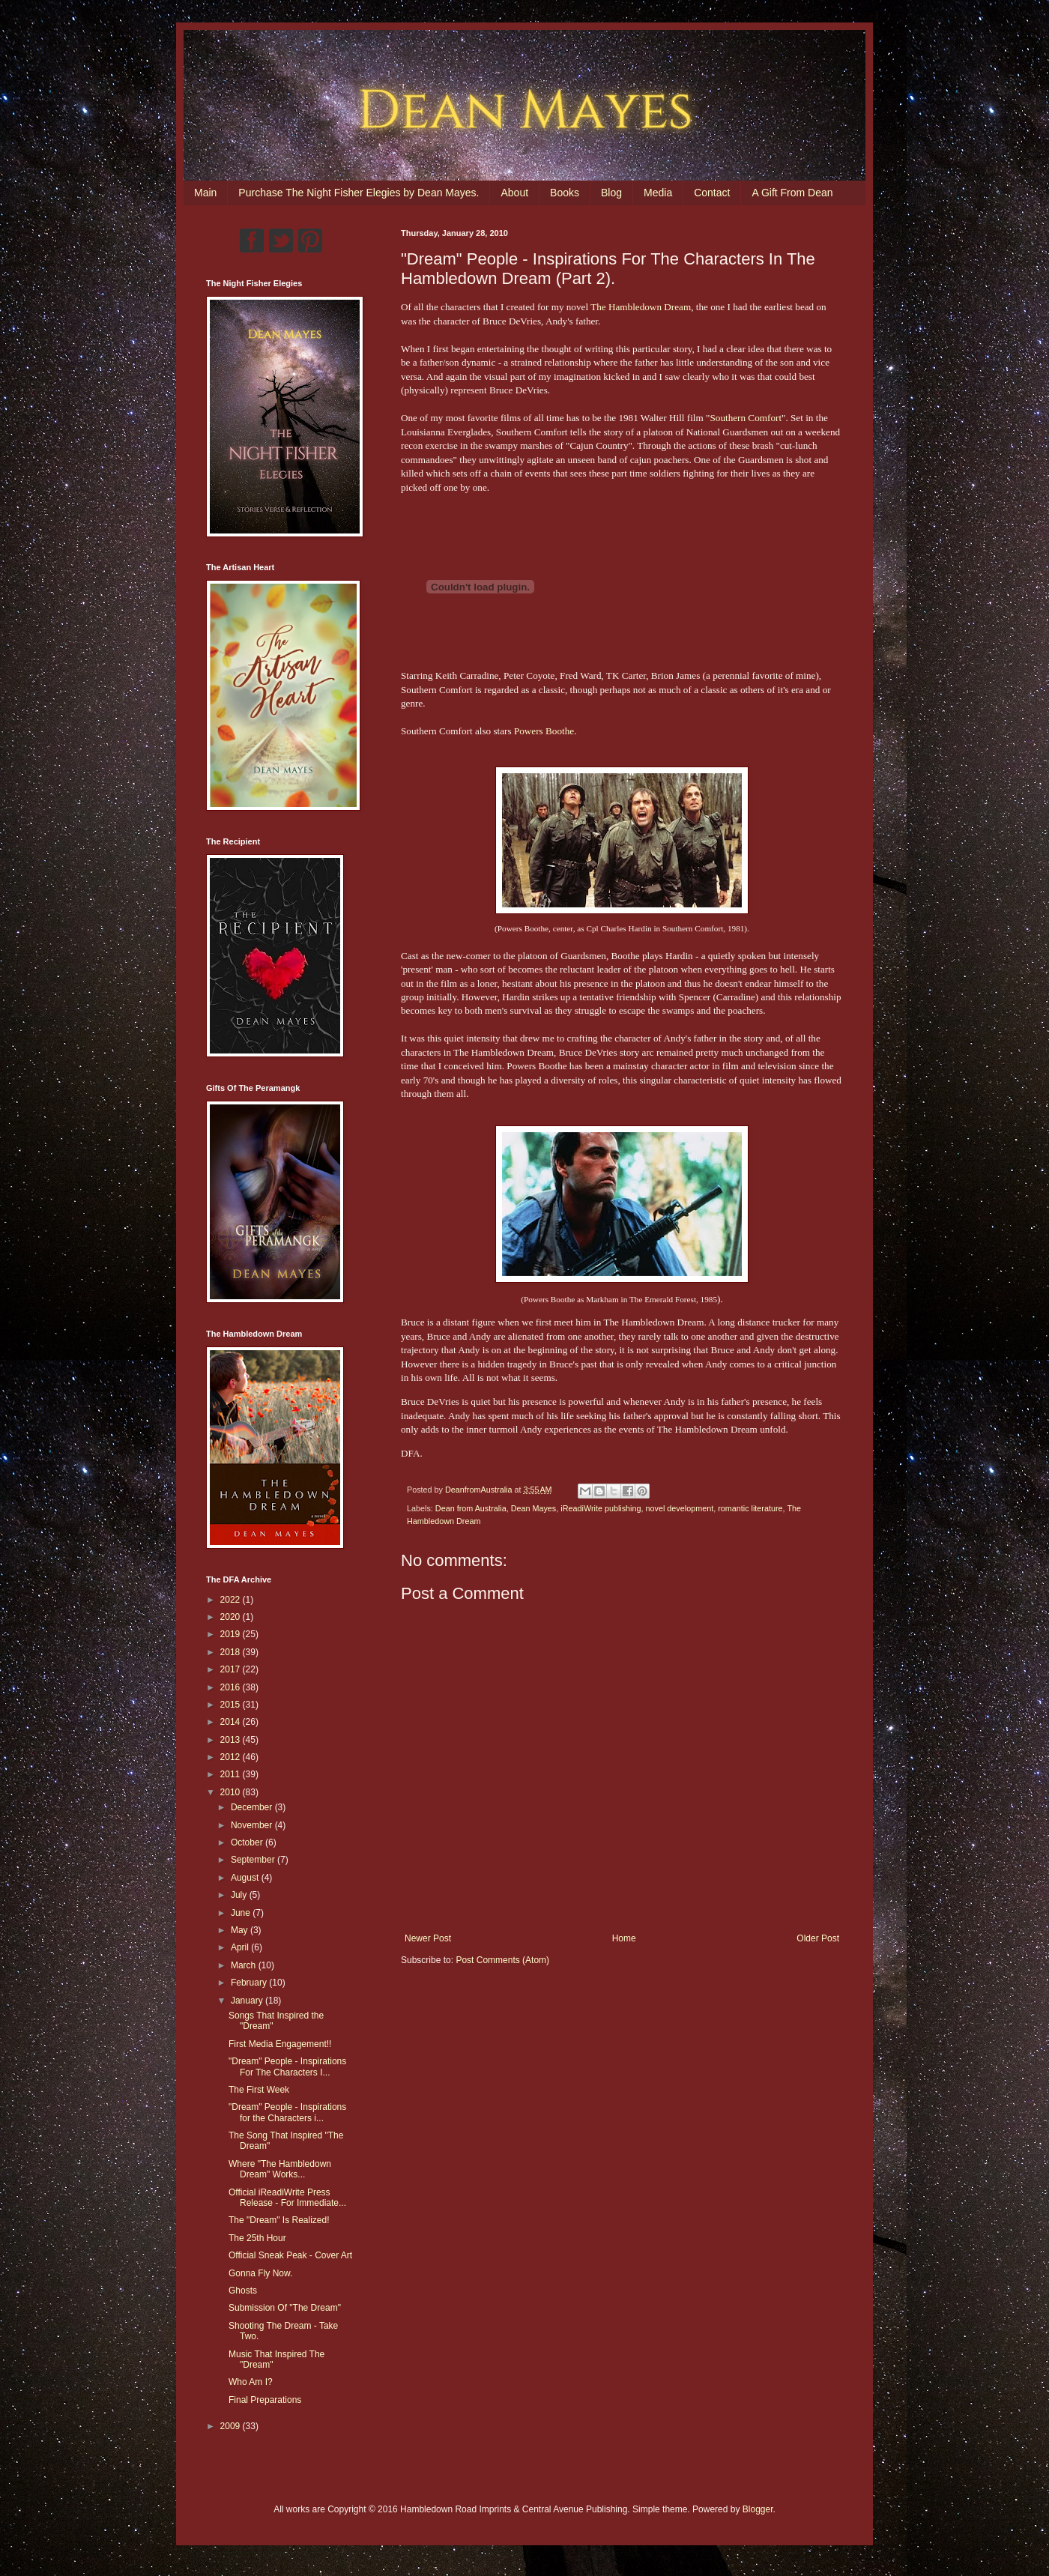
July (240, 1895)
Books (564, 193)
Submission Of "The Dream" (285, 2308)
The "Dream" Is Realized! (279, 2220)
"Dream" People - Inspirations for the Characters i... (287, 2112)
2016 (231, 1687)
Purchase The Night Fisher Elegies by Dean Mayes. (358, 193)
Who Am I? (251, 2382)
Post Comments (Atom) (502, 1960)
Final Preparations (265, 2400)
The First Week (259, 2089)
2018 (231, 1652)
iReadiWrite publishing (600, 1508)
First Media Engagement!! (280, 2044)
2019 (231, 1634)
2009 (231, 2426)
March (245, 1965)
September (254, 1859)
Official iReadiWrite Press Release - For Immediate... (287, 2197)
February (250, 1982)
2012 (231, 1757)
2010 (231, 1792)
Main (205, 193)
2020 (231, 1617)
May (240, 1930)
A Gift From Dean (792, 193)
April (241, 1947)
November (253, 1825)
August (246, 1877)
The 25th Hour (257, 2238)
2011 (231, 1774)
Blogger (758, 2509)
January (248, 2000)
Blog (611, 193)
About (514, 193)
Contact (712, 193)
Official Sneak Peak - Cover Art (290, 2255)
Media (658, 193)
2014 (231, 1722)
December (253, 1807)
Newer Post (428, 1938)
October (248, 1842)
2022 (231, 1599)
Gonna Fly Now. (260, 2273)
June (242, 1913)
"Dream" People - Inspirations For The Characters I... (287, 2066)
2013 (231, 1740)
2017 (231, 1669)
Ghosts (243, 2290)
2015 (231, 1704)
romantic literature (750, 1508)
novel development (680, 1508)
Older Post (817, 1938)
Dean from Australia (471, 1508)
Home (624, 1938)
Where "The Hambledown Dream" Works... (280, 2169)
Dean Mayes (534, 1508)
